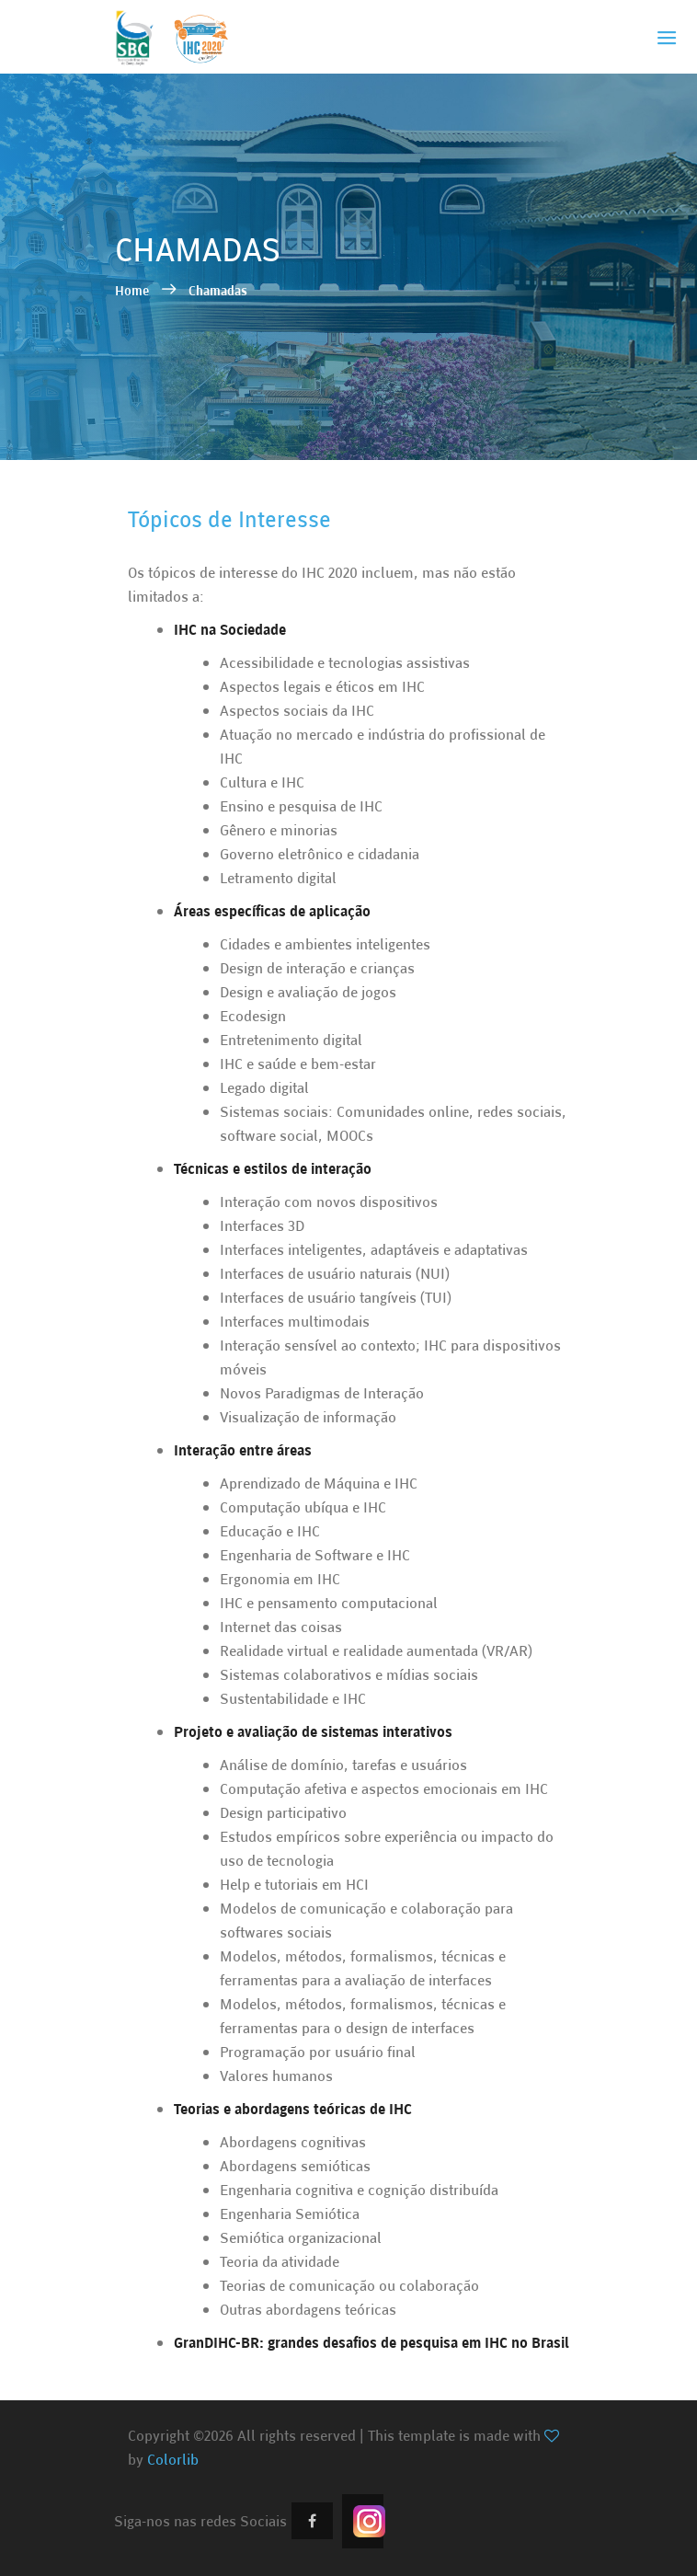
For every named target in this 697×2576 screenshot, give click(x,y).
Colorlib (173, 2459)
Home (133, 290)
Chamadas (218, 290)
